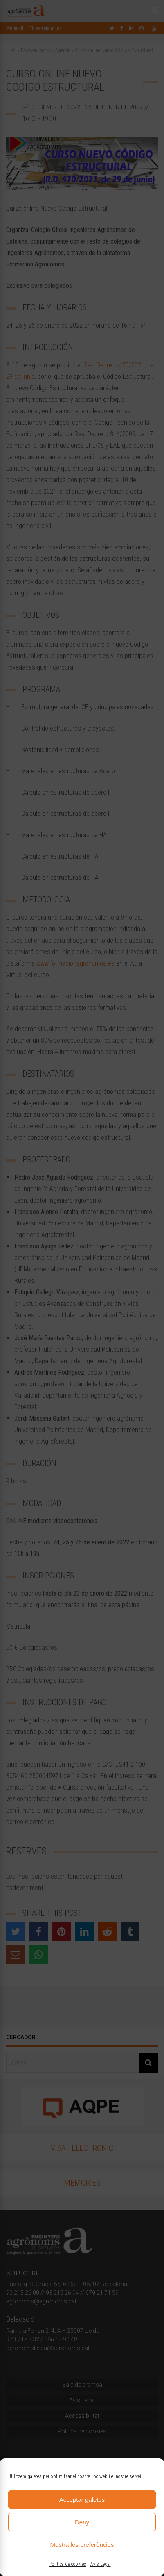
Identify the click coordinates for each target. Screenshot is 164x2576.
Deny (82, 2522)
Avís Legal (100, 2564)
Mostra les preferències (82, 2544)
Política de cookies (67, 2564)
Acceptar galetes (82, 2499)
